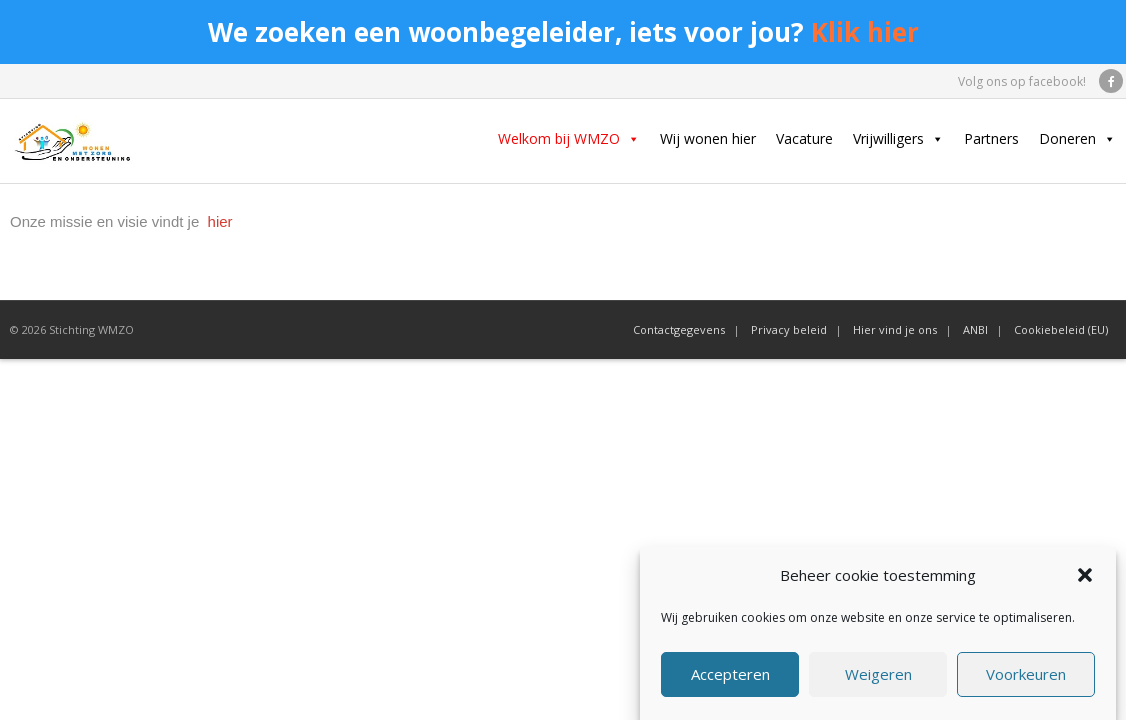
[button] (1085, 579)
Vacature (804, 138)
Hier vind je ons (895, 329)
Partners (991, 138)
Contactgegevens (679, 329)
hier (217, 221)
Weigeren (878, 677)
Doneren (1077, 139)
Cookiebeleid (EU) (1061, 329)
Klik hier (865, 32)
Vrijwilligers (898, 139)
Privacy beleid (789, 329)
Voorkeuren (1026, 677)
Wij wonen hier (708, 138)
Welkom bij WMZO (569, 139)
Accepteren (730, 677)
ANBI (975, 329)
